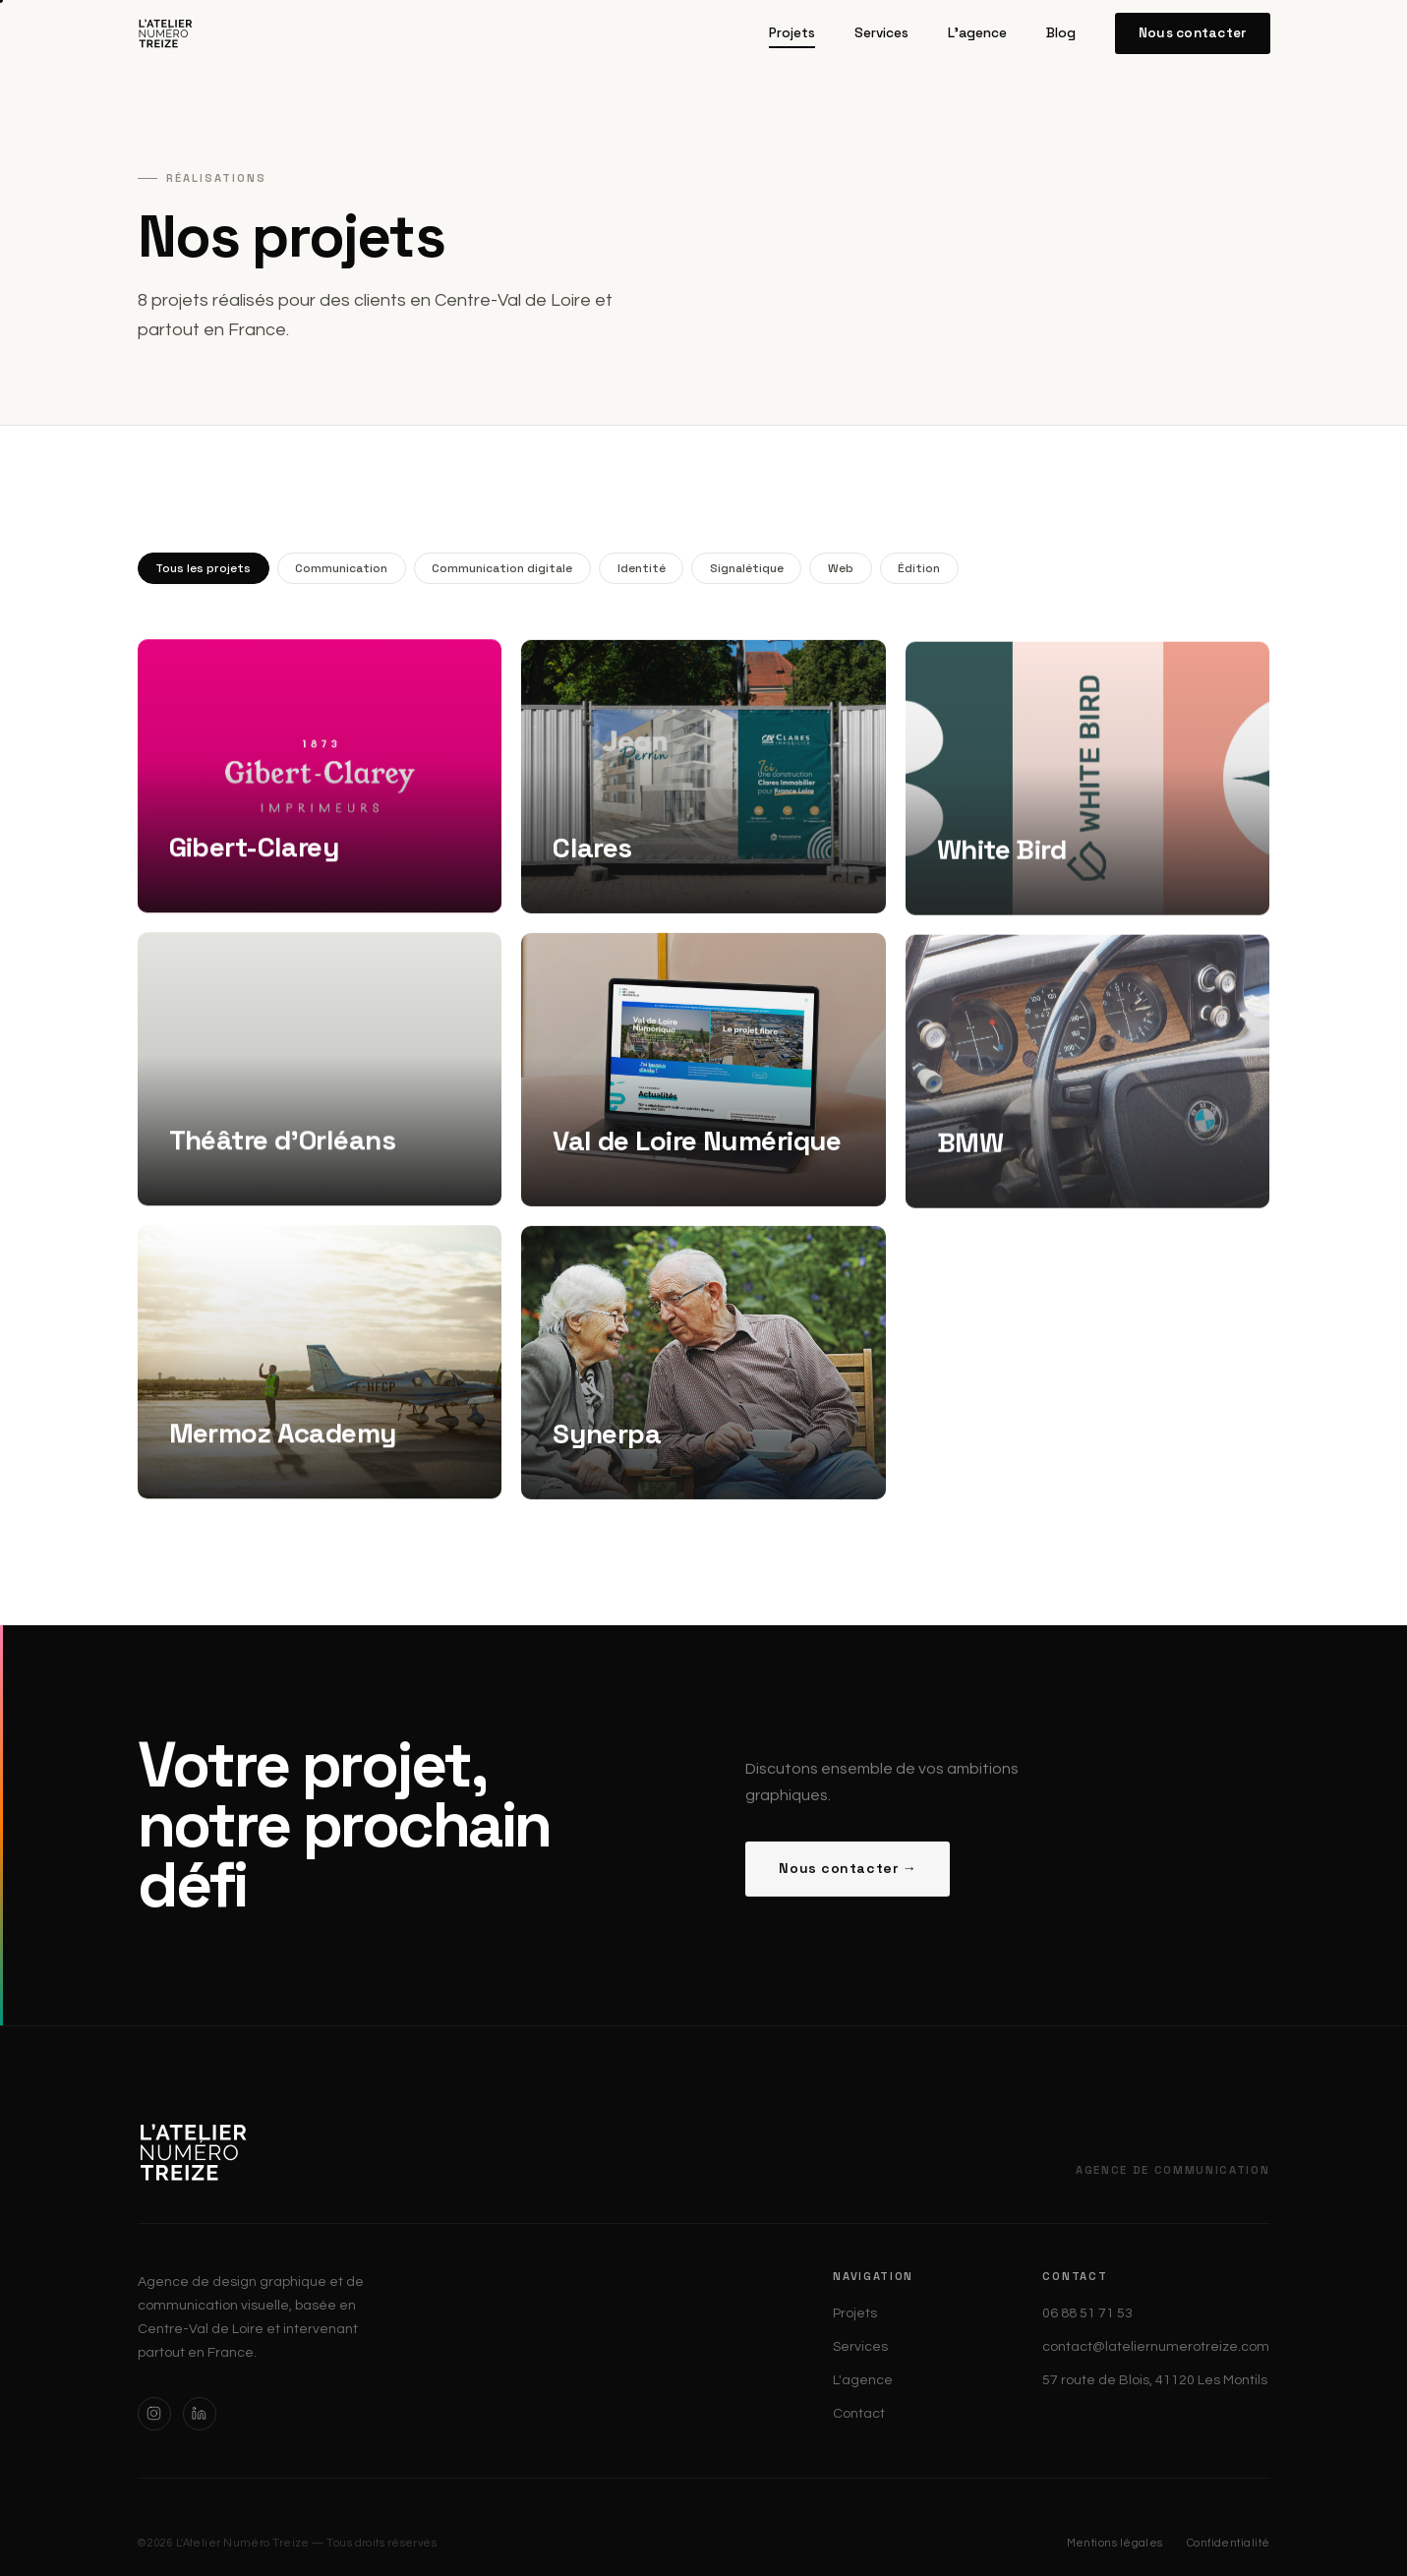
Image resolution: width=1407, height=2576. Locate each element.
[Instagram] (154, 2413)
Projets (792, 33)
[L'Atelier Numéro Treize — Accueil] (166, 33)
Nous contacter (1193, 33)
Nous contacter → (847, 1880)
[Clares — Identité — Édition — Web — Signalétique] (703, 788)
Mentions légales (1115, 2543)
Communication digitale (502, 568)
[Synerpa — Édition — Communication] (703, 1374)
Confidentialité (1228, 2543)
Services (881, 33)
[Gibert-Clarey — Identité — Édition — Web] (320, 780)
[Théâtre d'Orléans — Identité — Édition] (320, 1073)
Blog (1061, 33)
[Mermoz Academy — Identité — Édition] (320, 1366)
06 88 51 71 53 (1087, 2313)
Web (840, 568)
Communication (341, 568)
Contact (859, 2414)
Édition (919, 568)
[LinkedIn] (199, 2413)
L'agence (977, 33)
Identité (641, 568)
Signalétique (747, 568)
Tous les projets (203, 568)
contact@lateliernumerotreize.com (1155, 2347)
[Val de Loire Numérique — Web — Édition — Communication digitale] (703, 1081)
